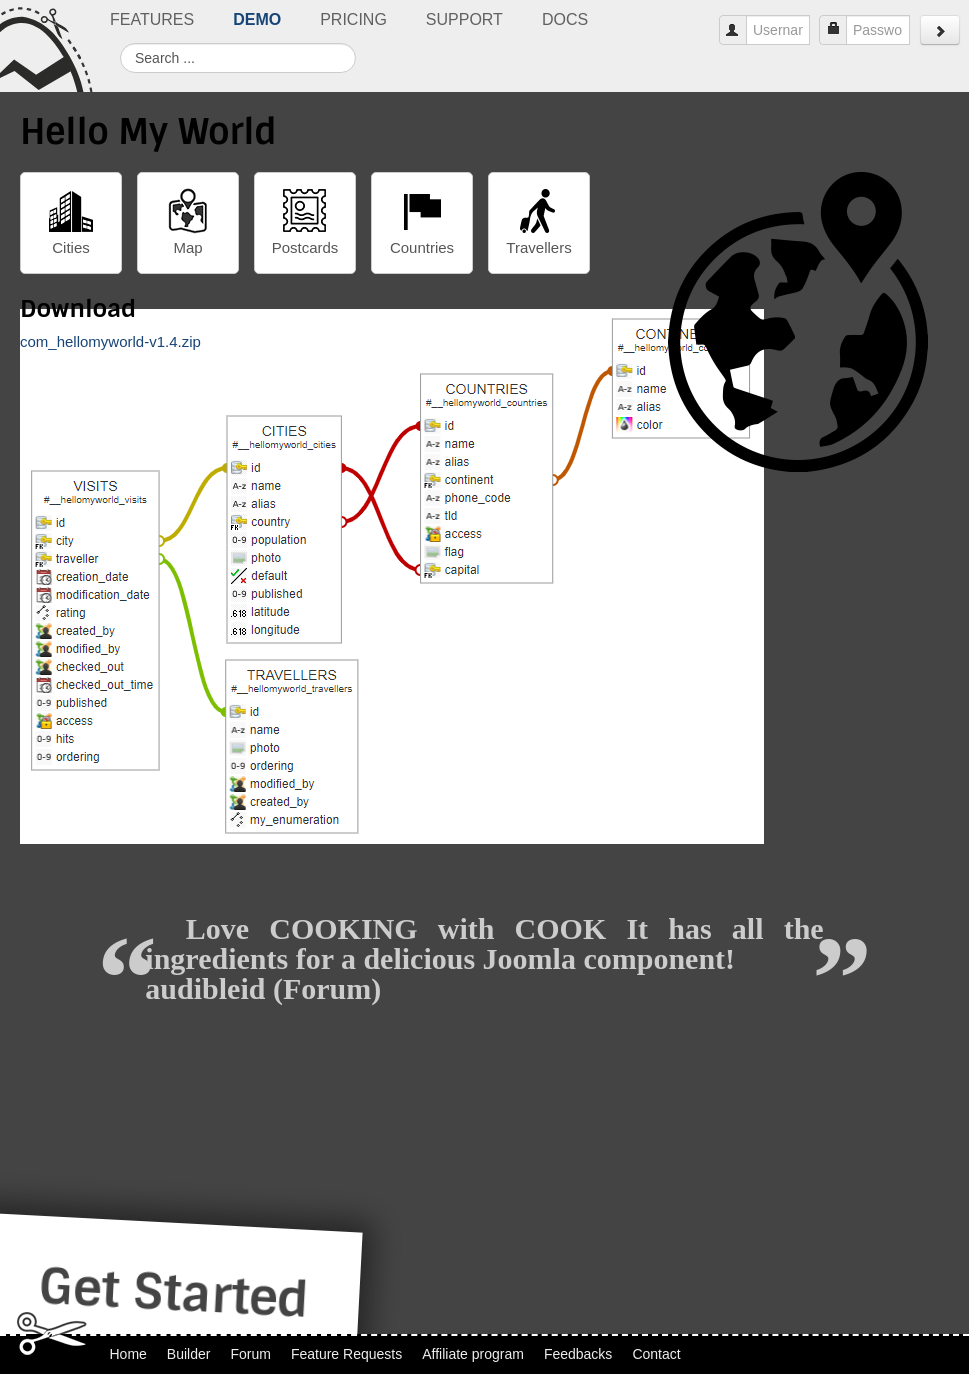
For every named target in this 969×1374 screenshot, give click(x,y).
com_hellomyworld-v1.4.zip (110, 341)
